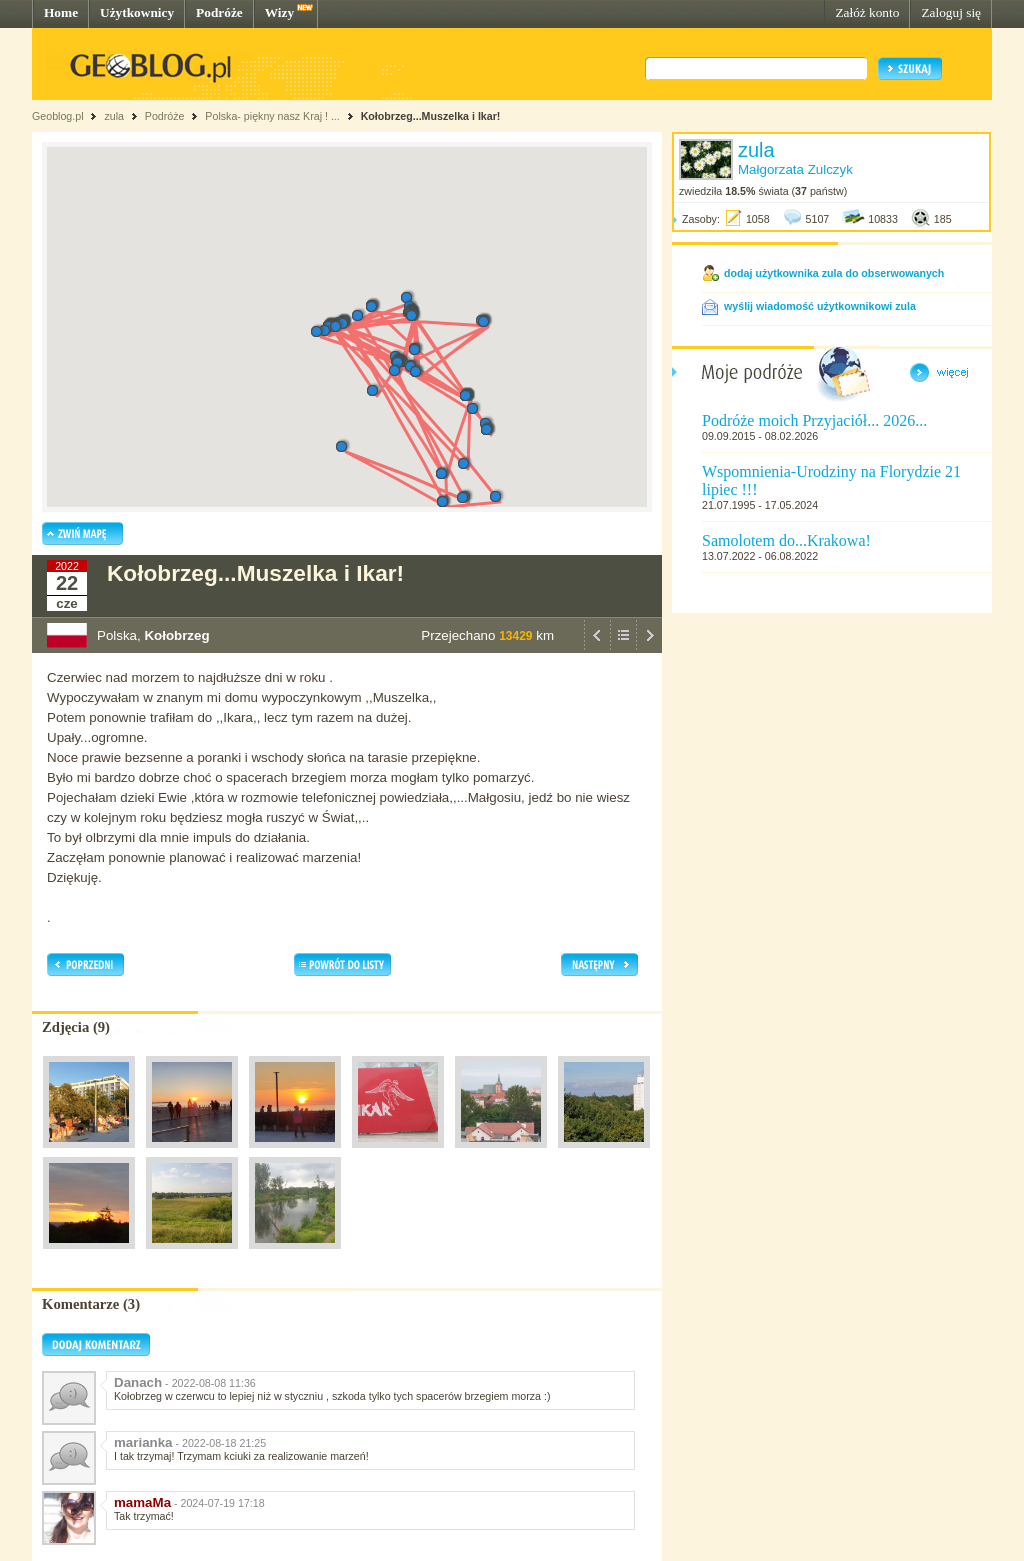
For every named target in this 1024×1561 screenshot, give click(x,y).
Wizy (279, 12)
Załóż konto (867, 12)
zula (114, 116)
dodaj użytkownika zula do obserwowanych (834, 273)
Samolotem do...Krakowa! (786, 540)
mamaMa (142, 1502)
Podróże (219, 12)
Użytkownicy (137, 12)
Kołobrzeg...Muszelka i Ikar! (431, 116)
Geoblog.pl (58, 116)
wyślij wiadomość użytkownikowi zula (820, 306)
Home (61, 12)
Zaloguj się (951, 12)
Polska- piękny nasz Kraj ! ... (273, 116)
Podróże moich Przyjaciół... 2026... (814, 420)
